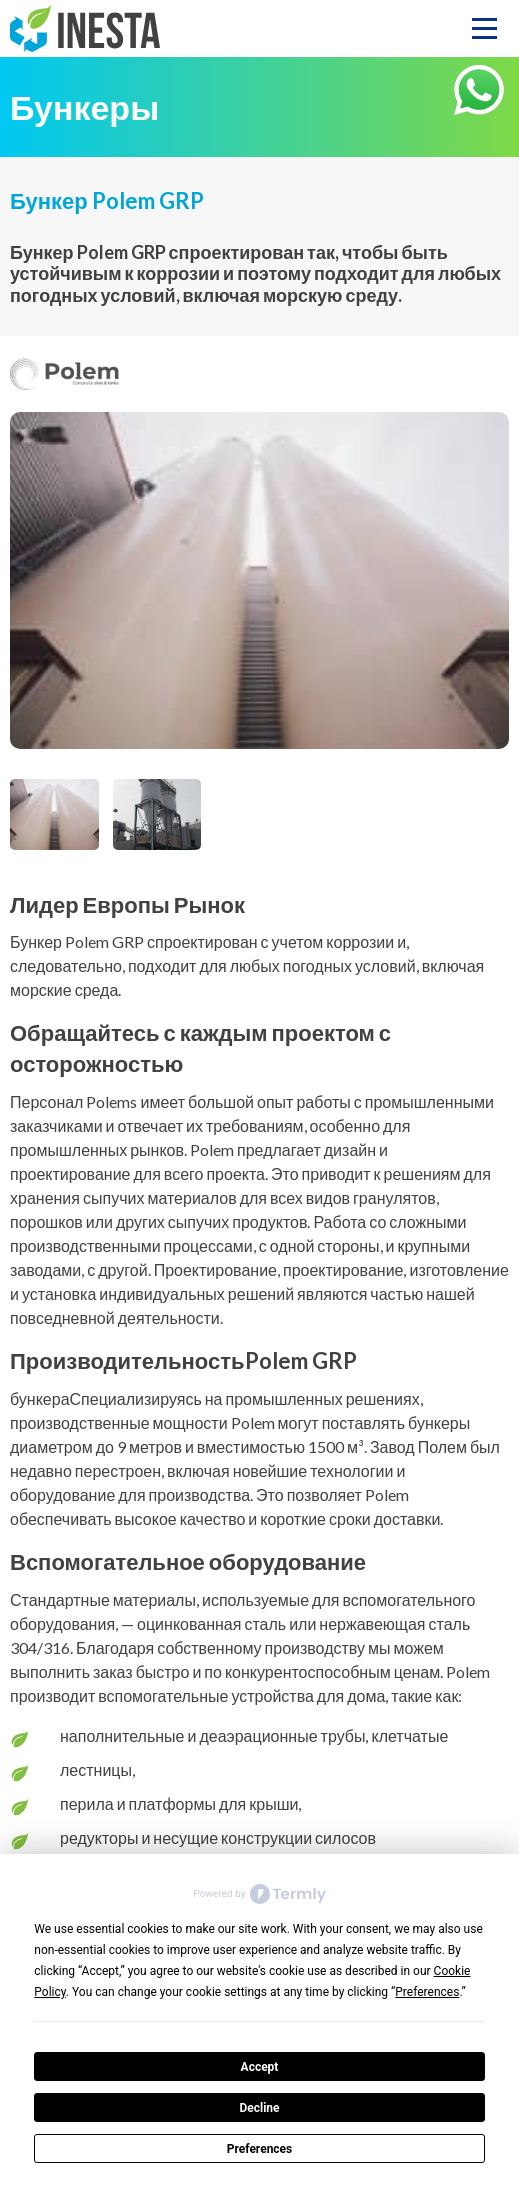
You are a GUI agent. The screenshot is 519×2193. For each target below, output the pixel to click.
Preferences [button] (427, 1992)
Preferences (260, 2149)
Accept (260, 2067)
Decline (259, 2108)
